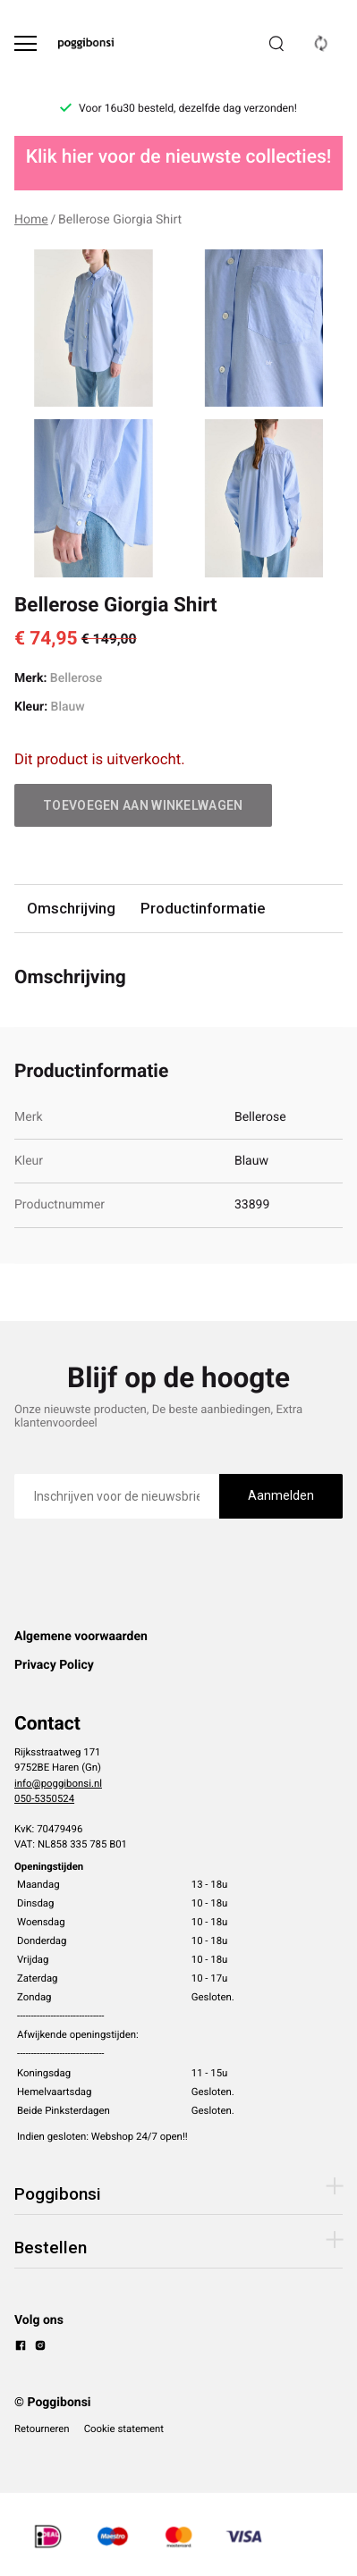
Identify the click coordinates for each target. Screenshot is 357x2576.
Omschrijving (71, 908)
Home (31, 220)
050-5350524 (44, 1798)
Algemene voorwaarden (81, 1636)
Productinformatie (202, 908)
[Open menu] (25, 43)
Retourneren (42, 2428)
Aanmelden (281, 1495)
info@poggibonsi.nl (58, 1783)
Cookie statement (124, 2428)
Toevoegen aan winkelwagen (143, 805)
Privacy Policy (54, 1665)
